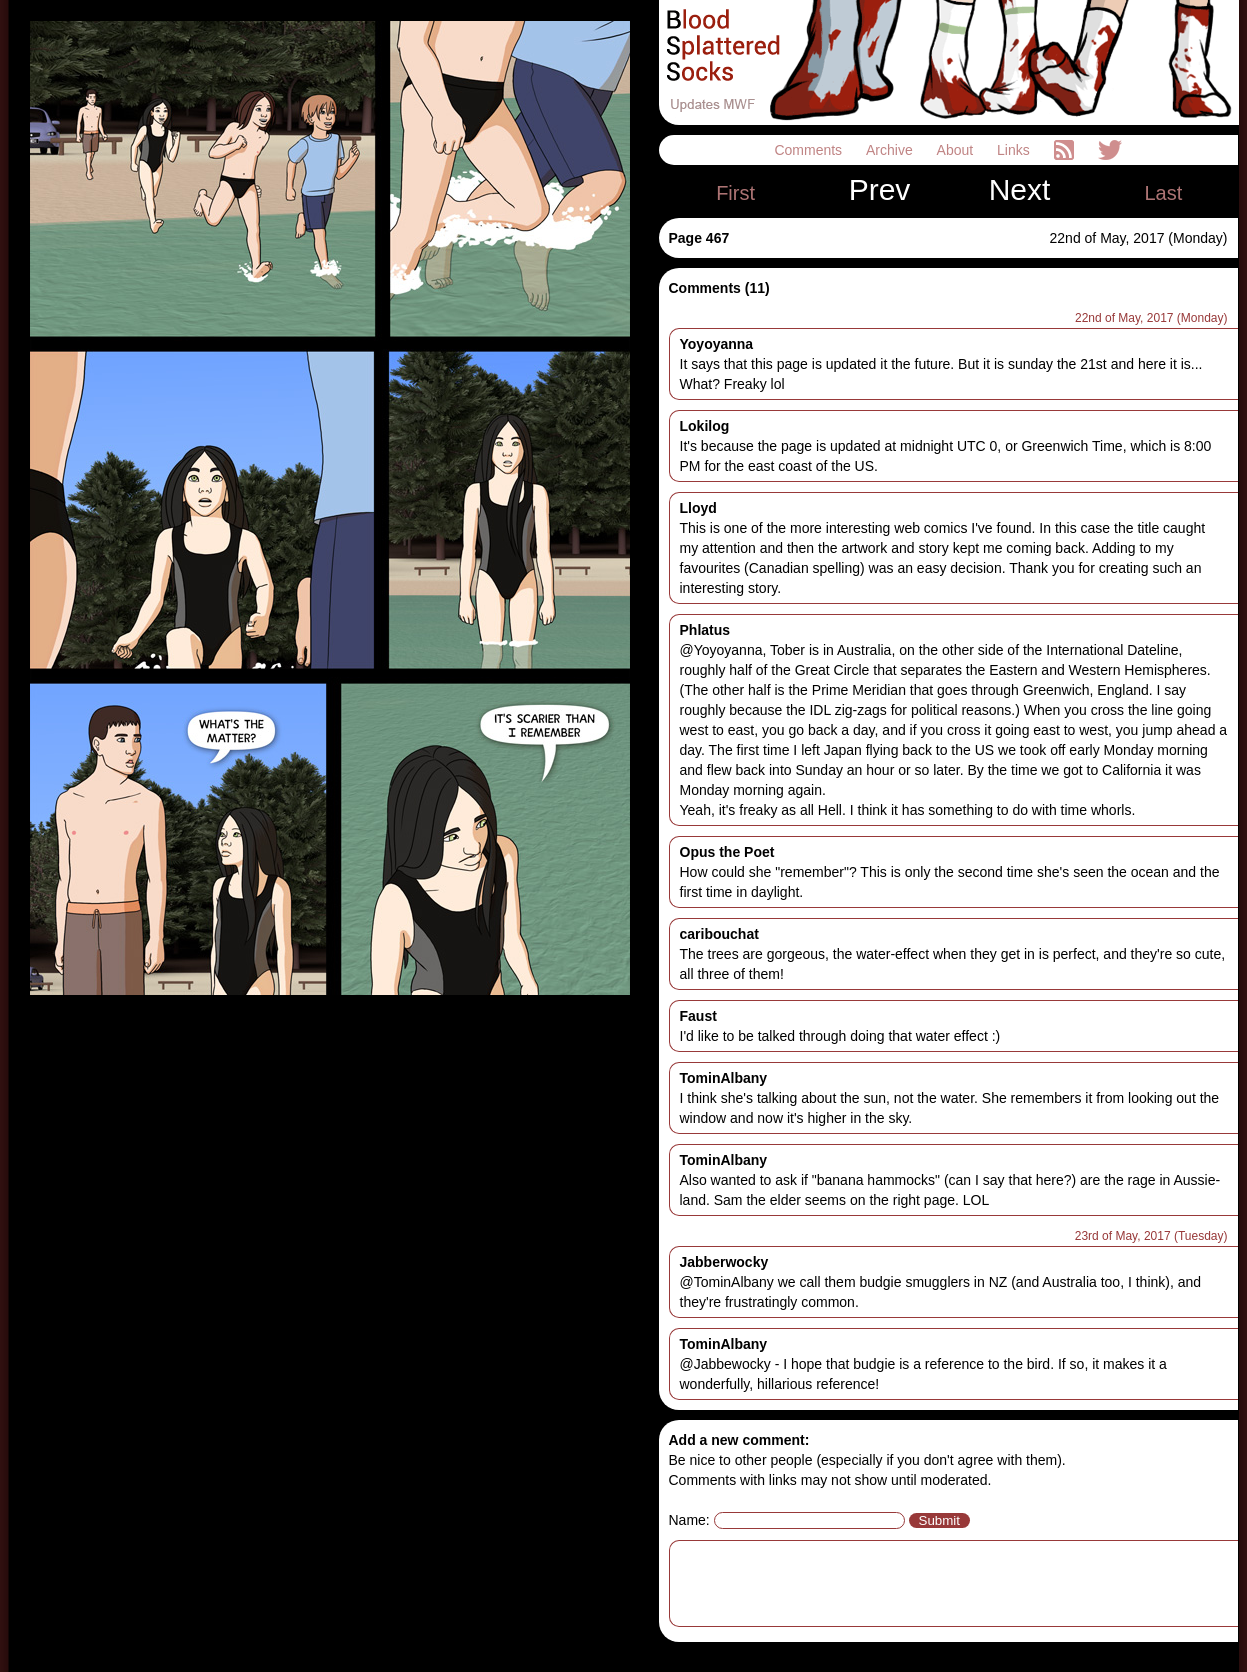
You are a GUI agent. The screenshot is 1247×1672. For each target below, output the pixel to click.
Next (1020, 190)
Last (1163, 193)
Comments (810, 150)
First (735, 193)
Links (1015, 150)
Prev (880, 190)
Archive (891, 150)
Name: (689, 1520)
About (957, 150)
